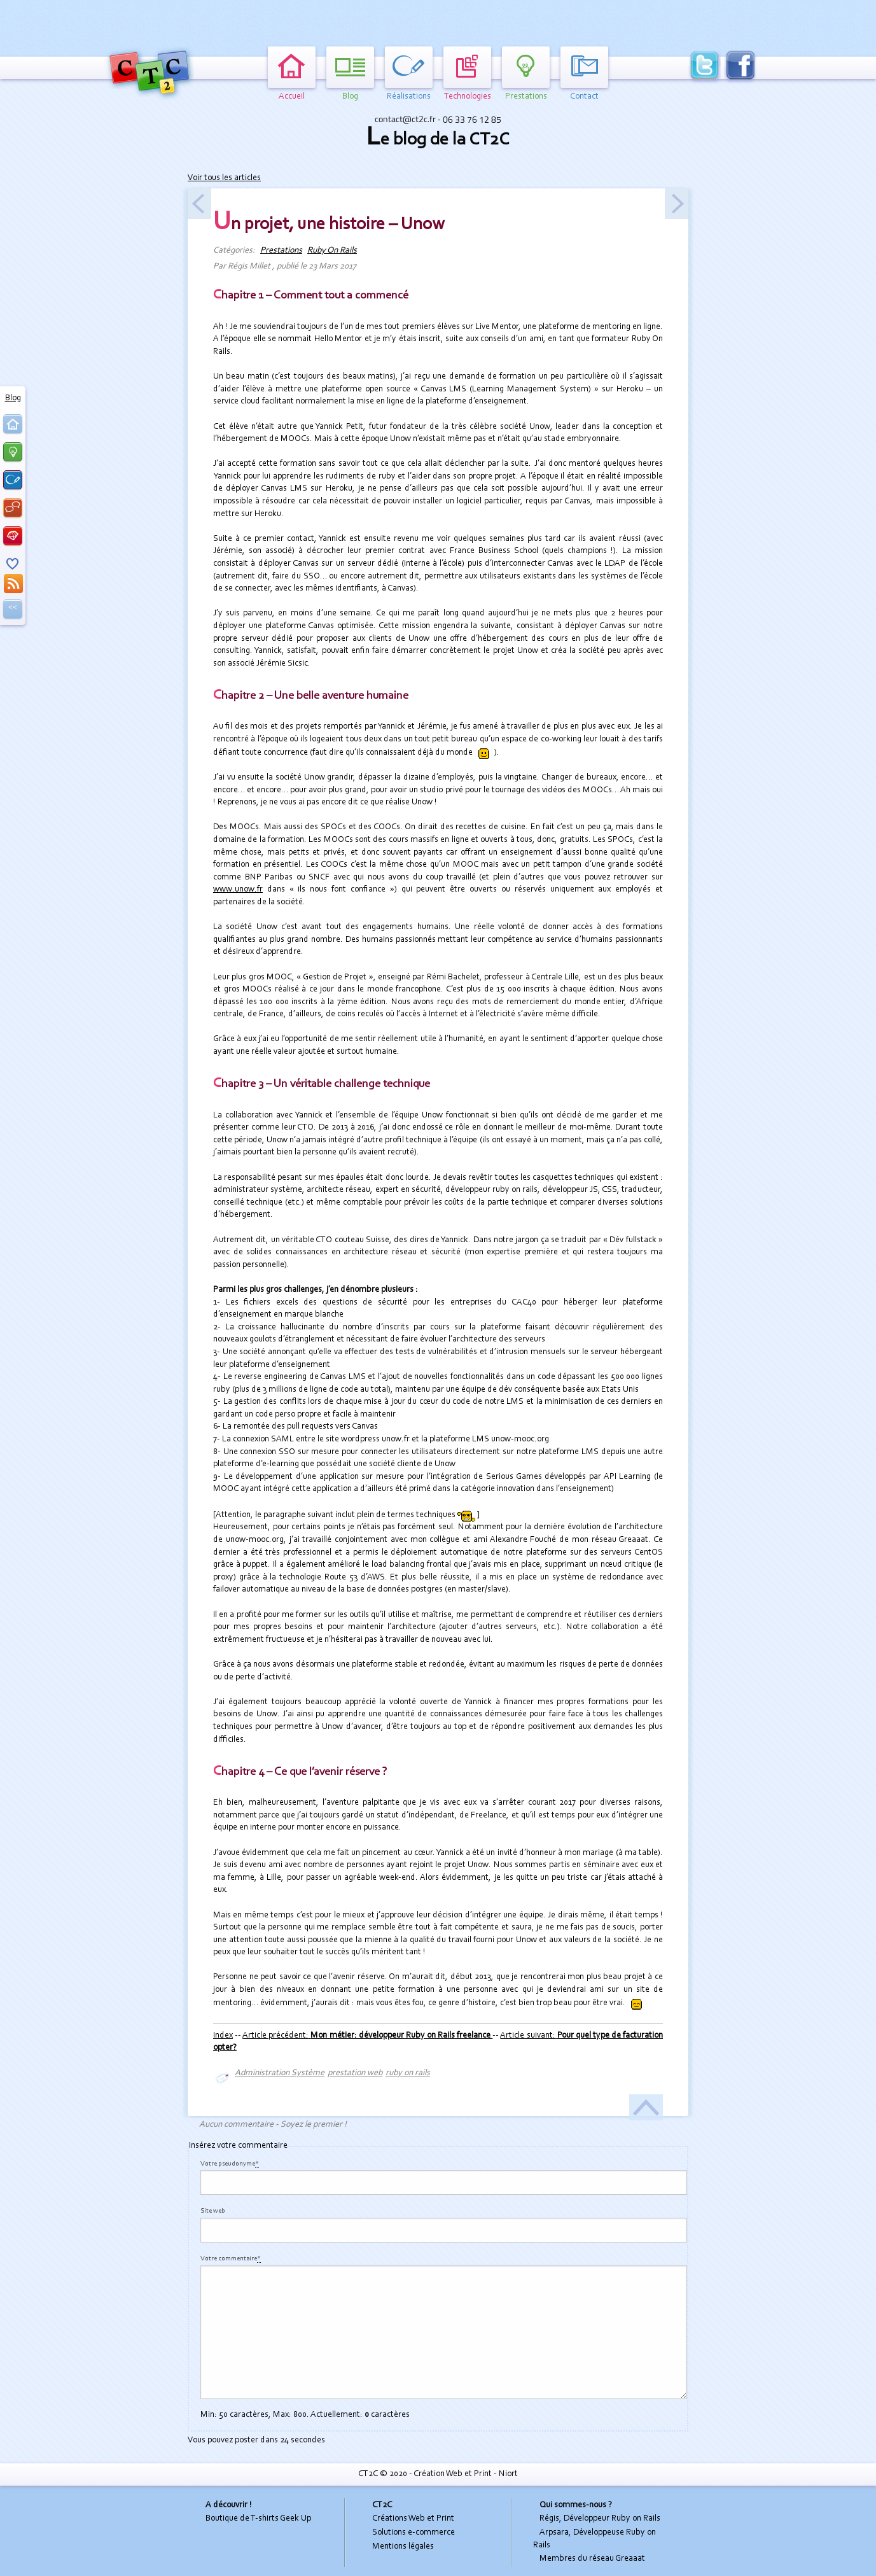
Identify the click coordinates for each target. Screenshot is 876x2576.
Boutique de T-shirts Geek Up (258, 2518)
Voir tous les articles (224, 178)
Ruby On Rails (332, 250)
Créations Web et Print (413, 2518)
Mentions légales (403, 2546)
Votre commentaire (230, 2258)
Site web (212, 2211)
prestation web (355, 2073)
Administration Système (279, 2073)
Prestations (281, 250)
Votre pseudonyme (229, 2163)
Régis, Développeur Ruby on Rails (599, 2518)
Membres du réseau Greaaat (592, 2558)
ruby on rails (408, 2073)
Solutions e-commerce (413, 2532)
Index (223, 2035)
